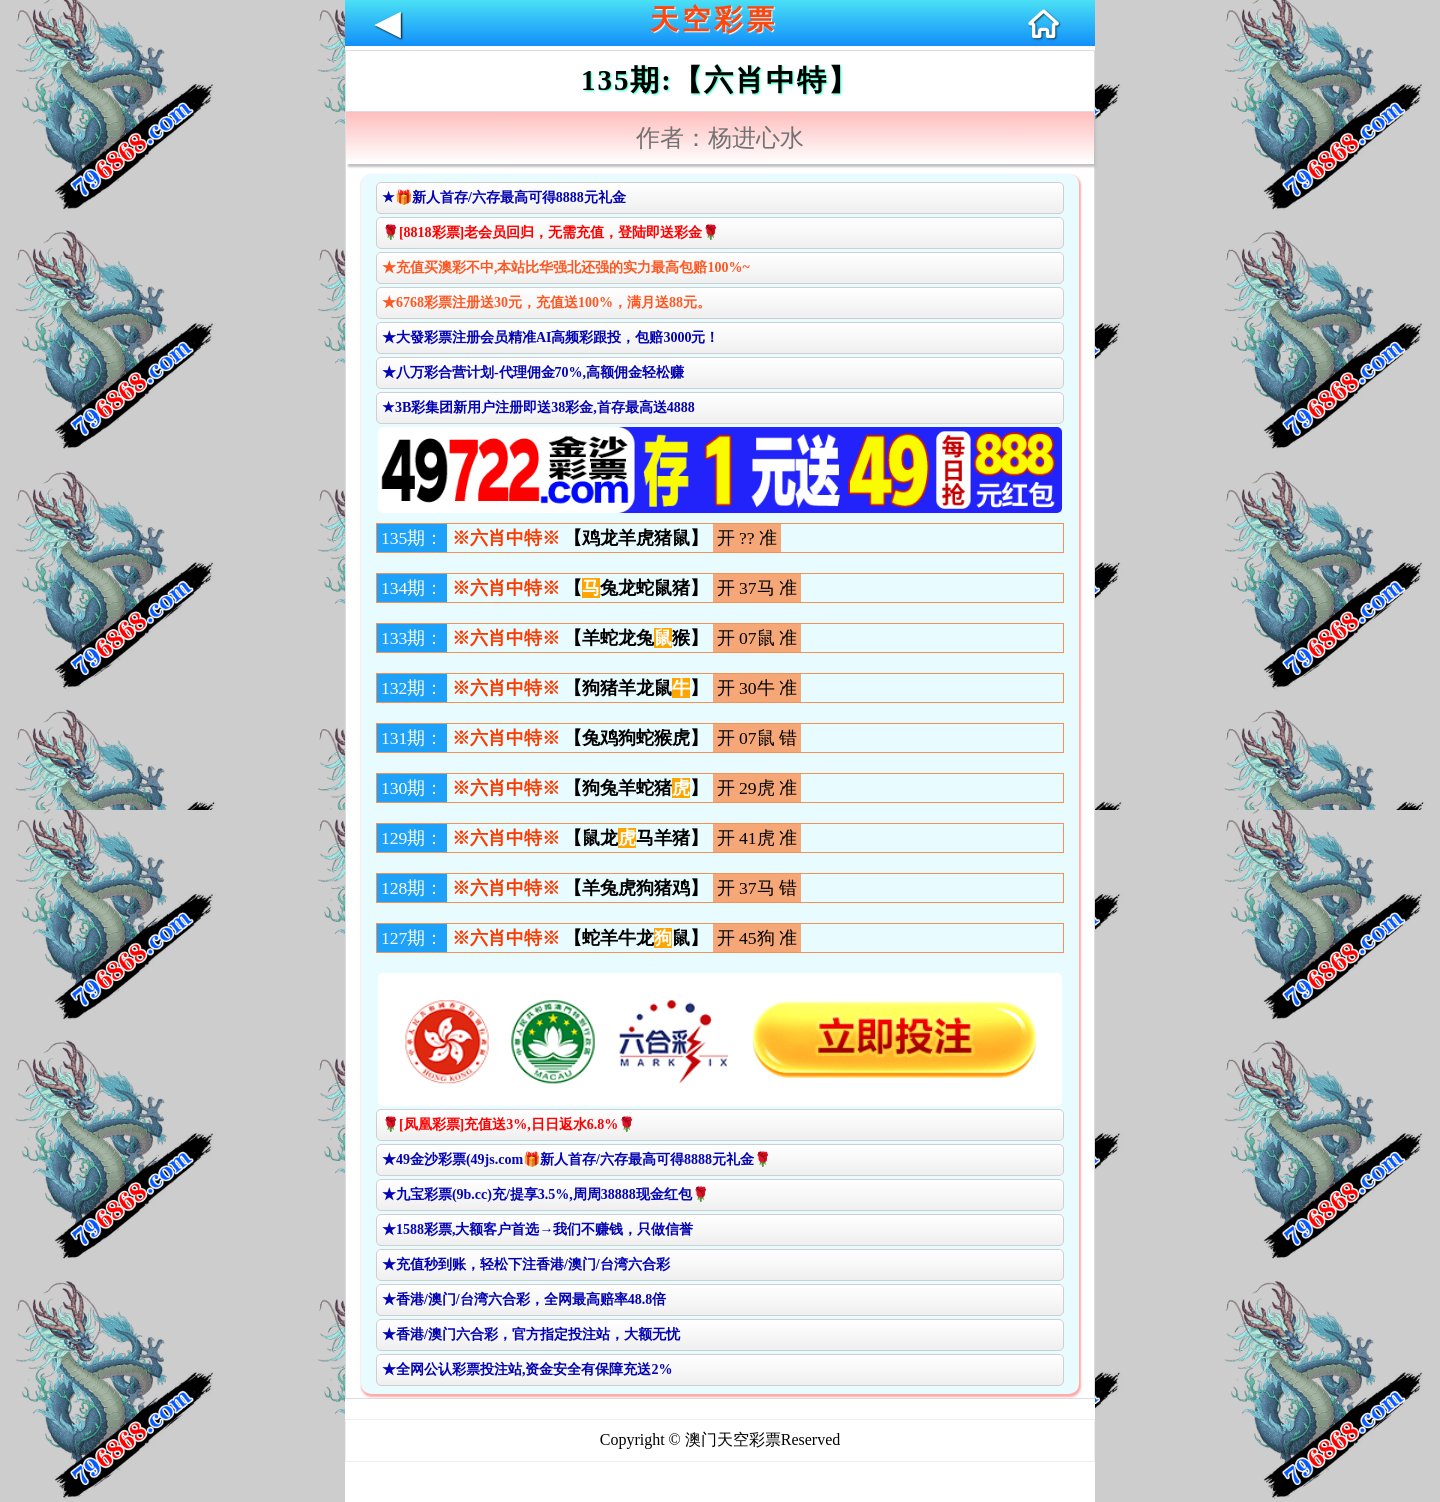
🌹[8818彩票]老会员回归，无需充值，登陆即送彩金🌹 (550, 232)
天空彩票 (714, 19)
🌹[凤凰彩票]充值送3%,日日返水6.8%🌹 (508, 1124)
